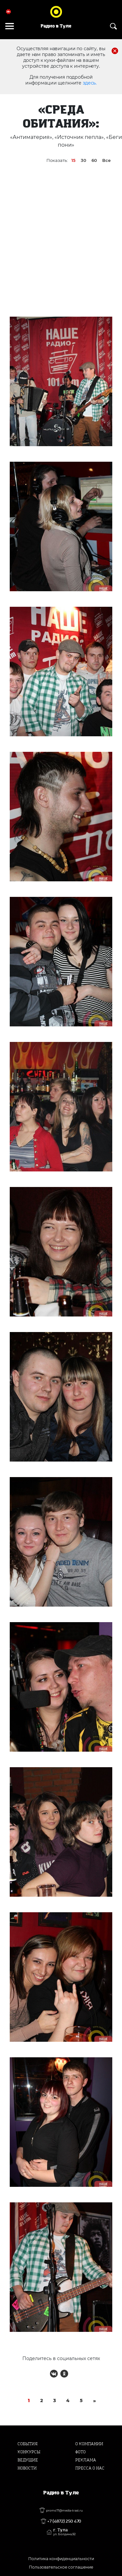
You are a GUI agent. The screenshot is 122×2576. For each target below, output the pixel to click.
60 (94, 160)
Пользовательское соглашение (61, 2567)
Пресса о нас (89, 2468)
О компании (89, 2443)
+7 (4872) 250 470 (64, 2521)
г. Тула (64, 2532)
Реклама (85, 2460)
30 (83, 160)
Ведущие (28, 2460)
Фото (80, 2452)
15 (73, 160)
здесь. (90, 83)
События (28, 2443)
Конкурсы (29, 2452)
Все (106, 160)
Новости (27, 2468)
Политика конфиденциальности (61, 2558)
